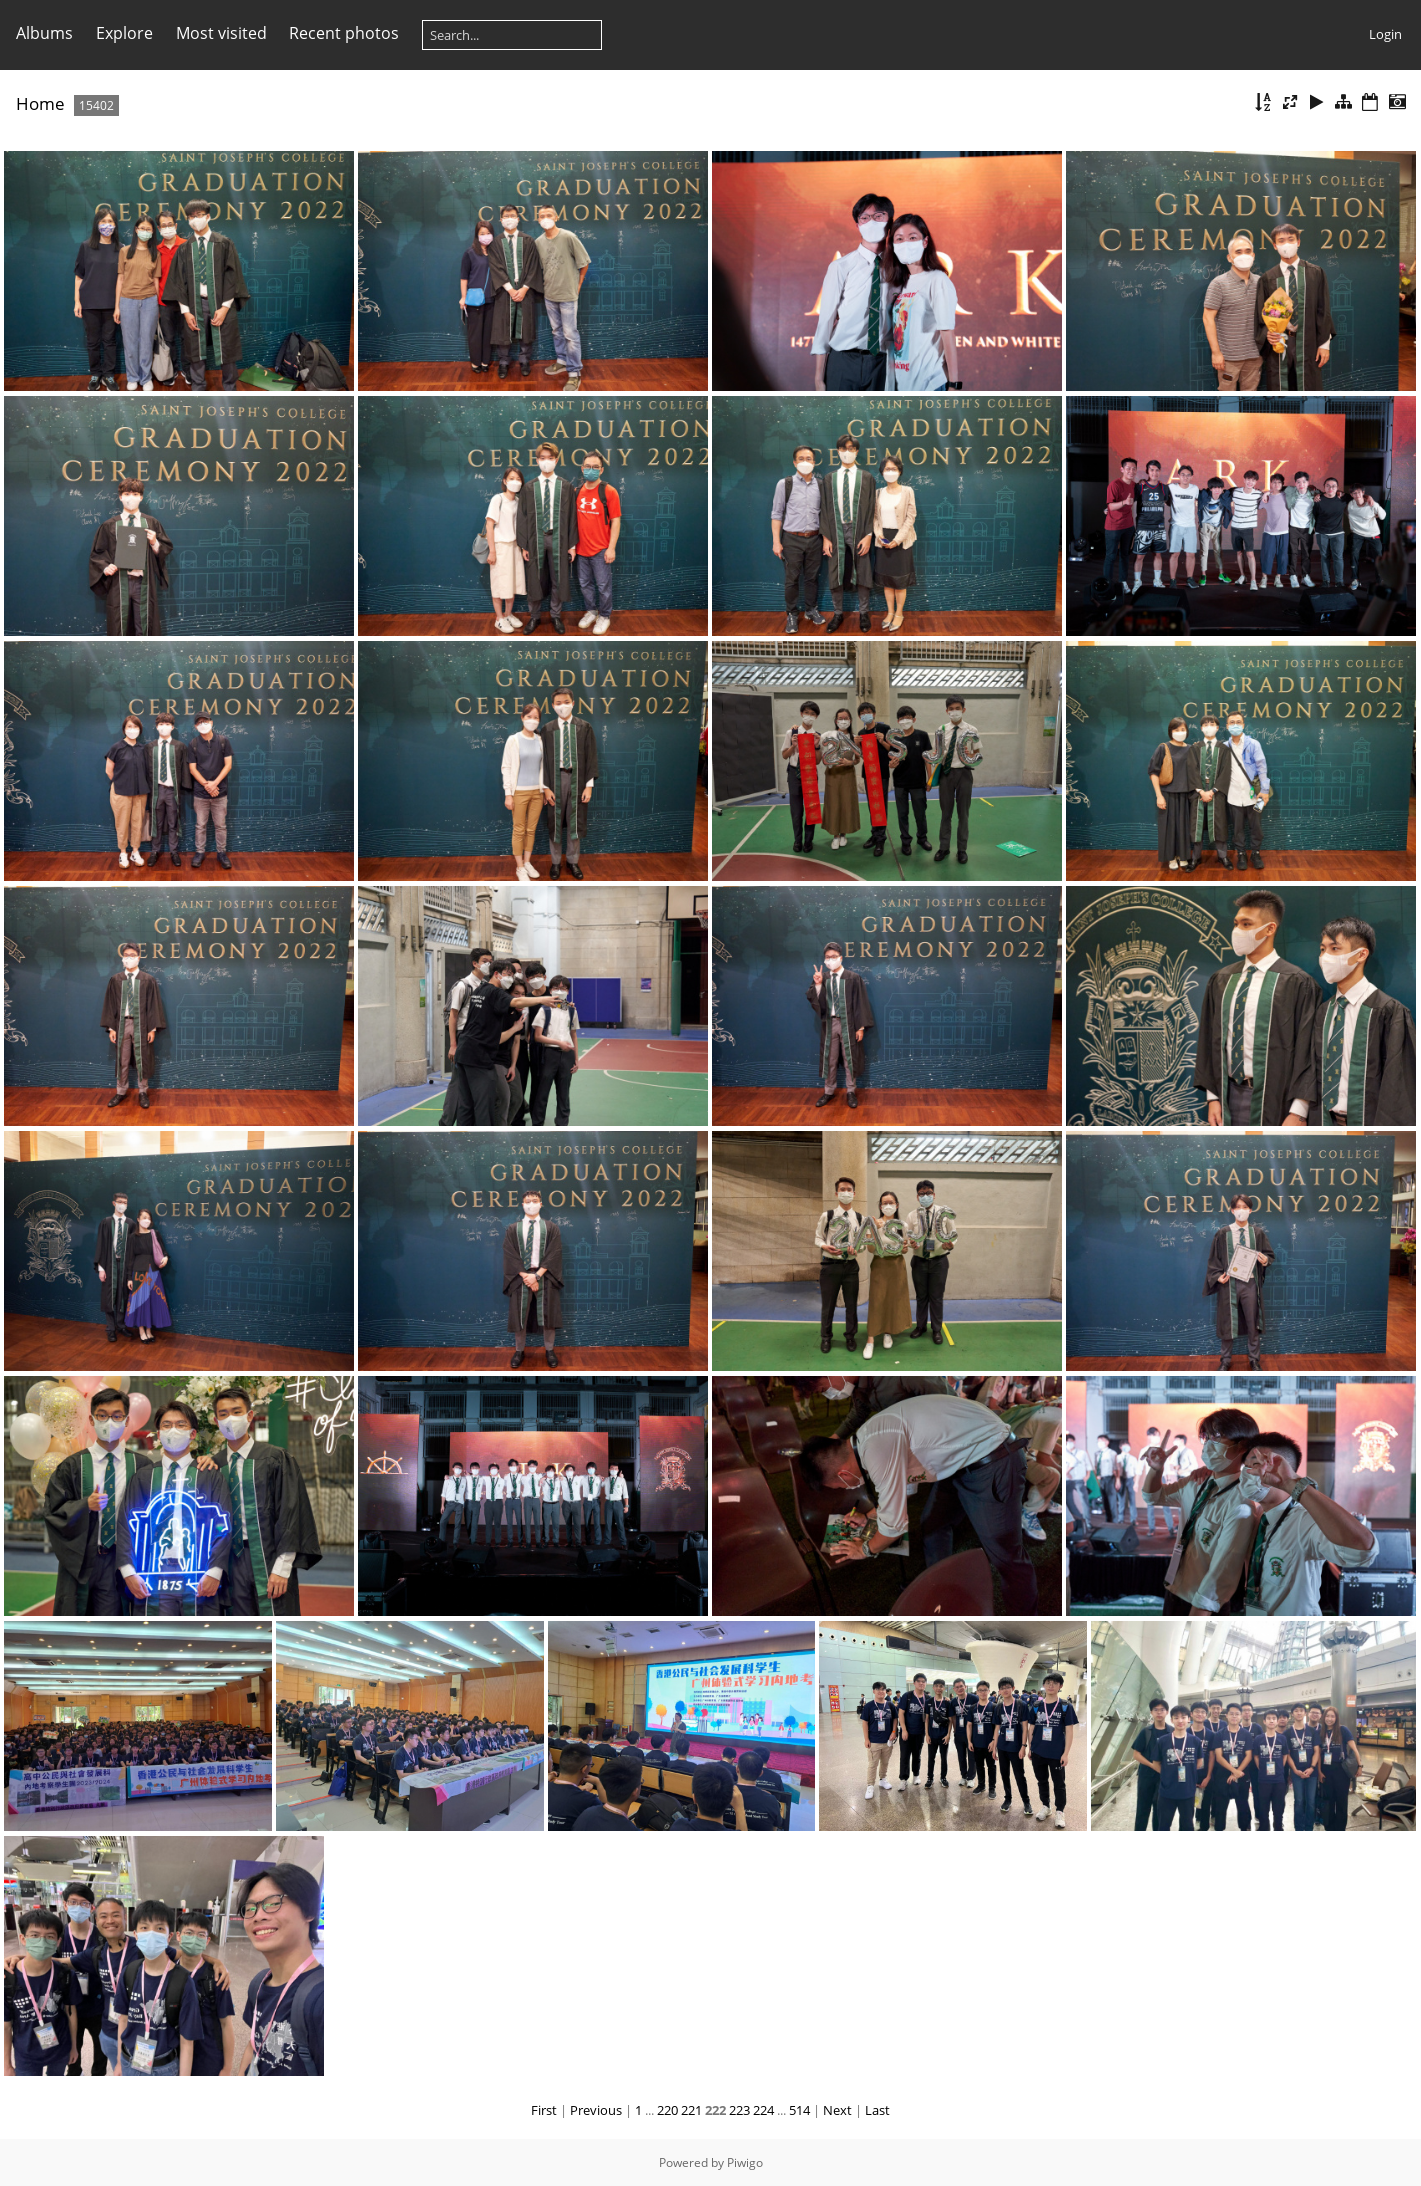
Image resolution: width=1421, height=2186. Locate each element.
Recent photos (344, 33)
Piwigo (745, 2162)
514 (799, 2110)
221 (691, 2110)
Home (40, 103)
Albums (44, 33)
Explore (124, 33)
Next (837, 2110)
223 (739, 2110)
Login (1385, 34)
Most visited (221, 33)
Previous (596, 2110)
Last (877, 2110)
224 (763, 2110)
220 (667, 2110)
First (544, 2110)
